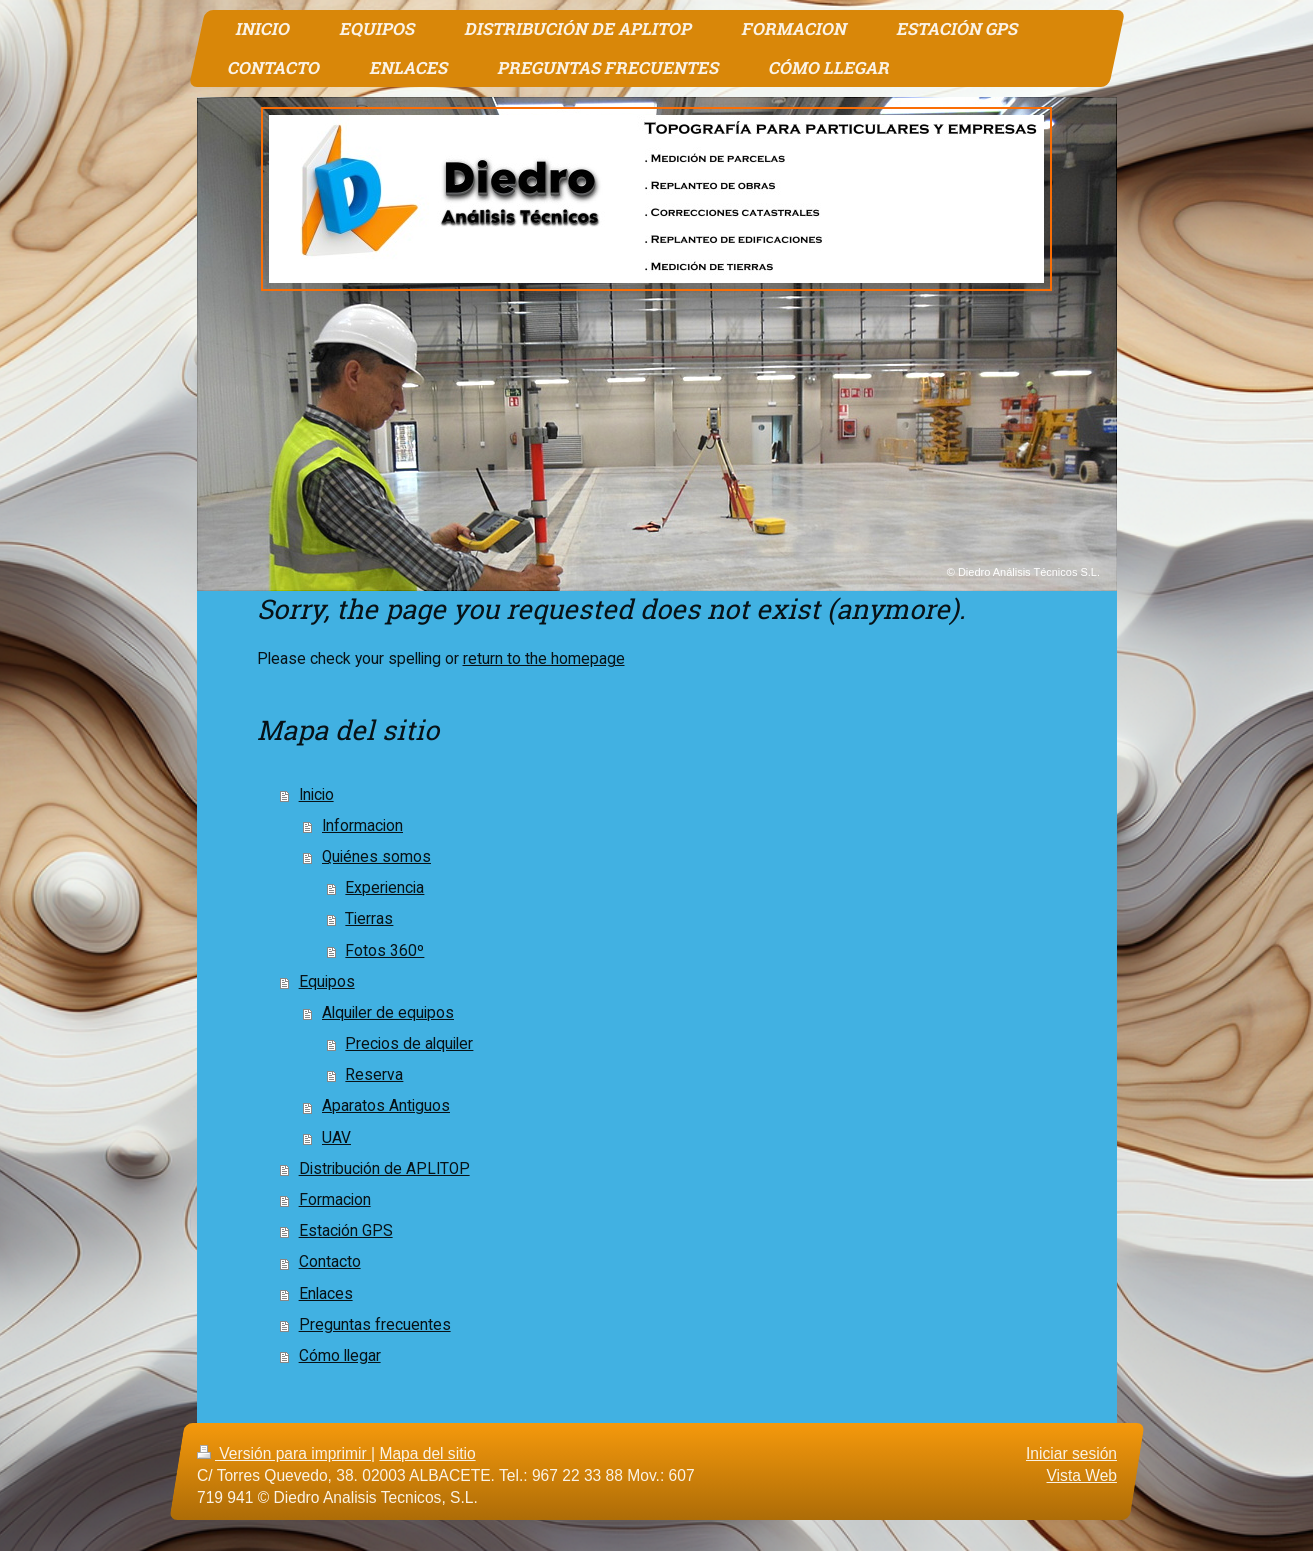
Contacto (330, 1262)
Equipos (327, 982)
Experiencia (384, 888)
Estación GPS (346, 1231)
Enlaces (326, 1294)
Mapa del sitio (427, 1453)
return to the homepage (544, 659)
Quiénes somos (376, 857)
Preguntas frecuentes (375, 1325)
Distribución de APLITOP (384, 1169)
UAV (336, 1138)
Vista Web (1081, 1475)
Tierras (369, 919)
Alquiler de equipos (388, 1013)
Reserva (374, 1075)
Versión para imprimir (284, 1453)
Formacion (335, 1200)
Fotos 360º (384, 951)
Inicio (316, 795)
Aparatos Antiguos (386, 1106)
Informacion (362, 826)
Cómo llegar (340, 1356)
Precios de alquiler (409, 1044)
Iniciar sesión (1070, 1453)
